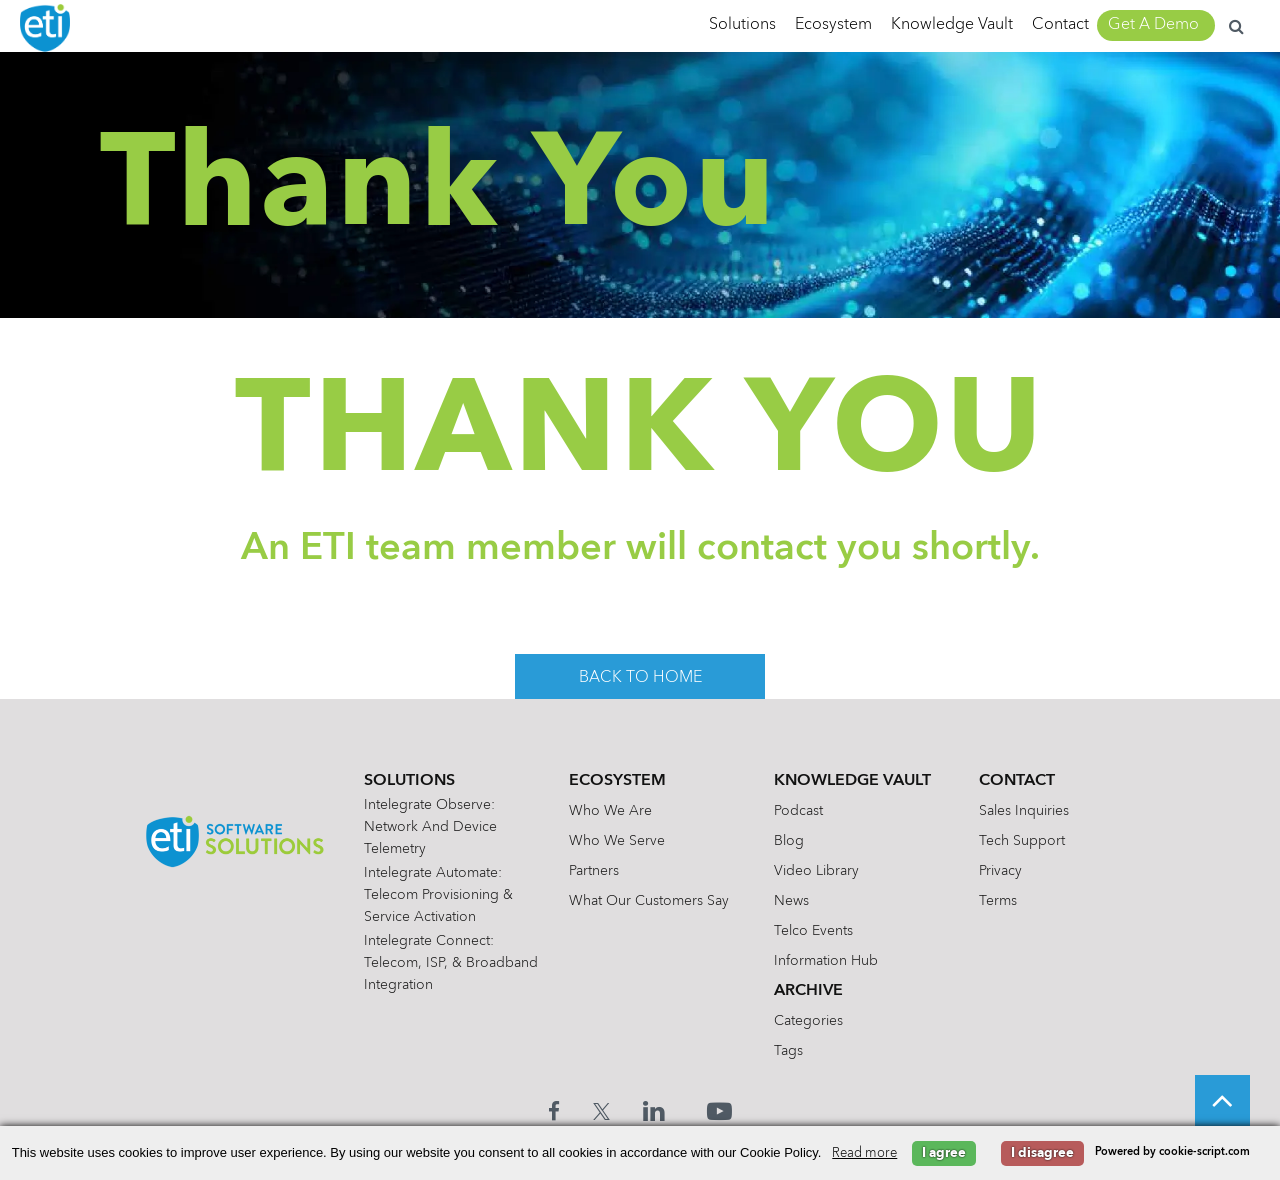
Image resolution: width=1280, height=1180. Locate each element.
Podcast (801, 811)
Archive (811, 991)
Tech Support (1025, 841)
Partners (597, 871)
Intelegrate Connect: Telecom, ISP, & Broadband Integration (440, 963)
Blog (792, 841)
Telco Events (816, 931)
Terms (1001, 901)
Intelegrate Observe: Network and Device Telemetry (434, 827)
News (794, 901)
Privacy (1003, 871)
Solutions (742, 25)
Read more (864, 1153)
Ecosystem (833, 25)
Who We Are (613, 811)
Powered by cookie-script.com (1172, 1152)
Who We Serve (620, 841)
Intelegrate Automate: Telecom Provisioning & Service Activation (442, 895)
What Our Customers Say (652, 901)
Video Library (819, 871)
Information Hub (829, 961)
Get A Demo (1153, 25)
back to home (640, 678)
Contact (1060, 25)
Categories (811, 1021)
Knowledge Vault (952, 25)
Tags (791, 1051)
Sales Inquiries (1027, 811)
